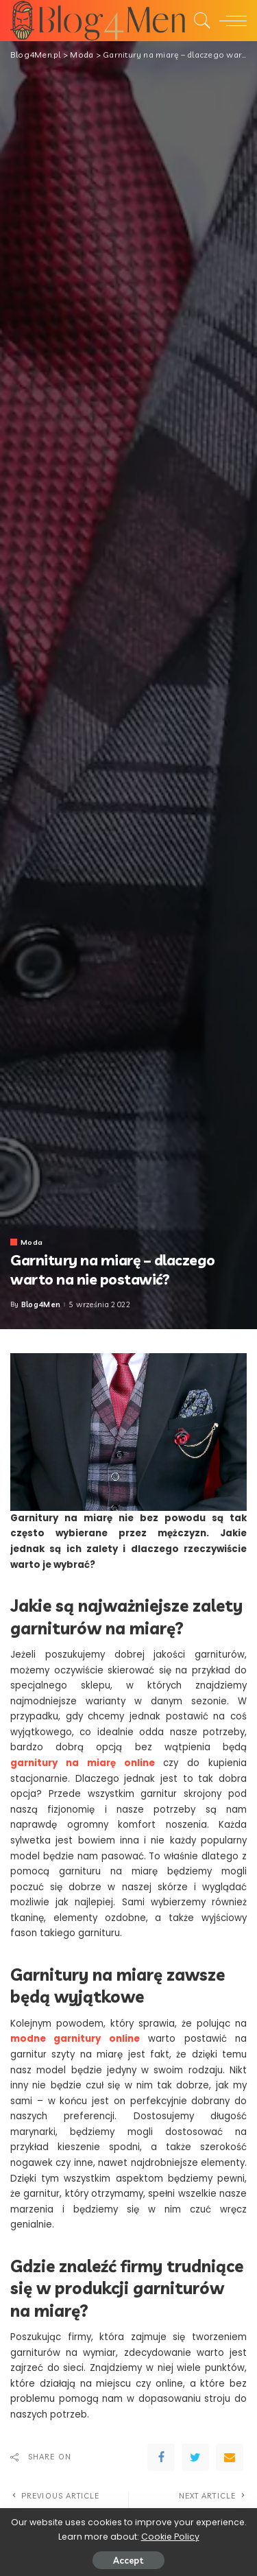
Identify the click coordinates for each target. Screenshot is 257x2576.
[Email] (229, 2457)
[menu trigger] (229, 20)
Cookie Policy (170, 2536)
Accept (128, 2560)
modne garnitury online (75, 2038)
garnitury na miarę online (82, 1762)
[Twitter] (195, 2457)
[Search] (198, 20)
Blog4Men (41, 1305)
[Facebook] (161, 2457)
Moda (31, 1242)
